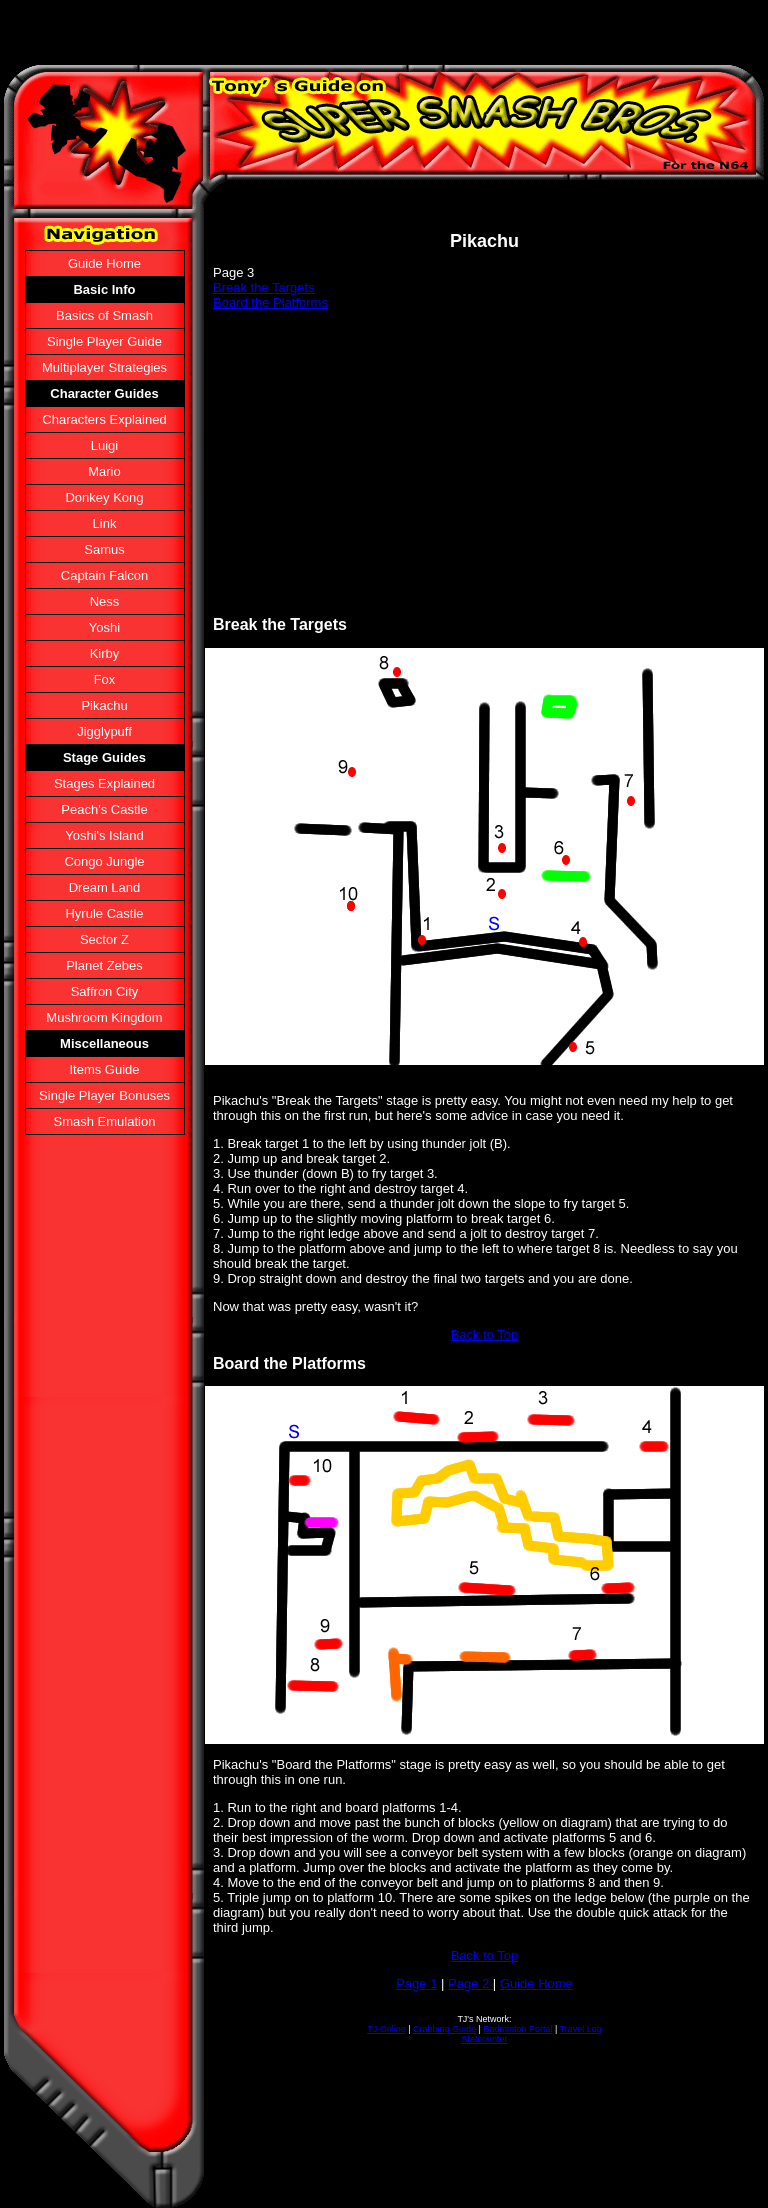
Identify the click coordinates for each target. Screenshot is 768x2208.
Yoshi (104, 627)
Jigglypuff (104, 731)
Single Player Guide (104, 341)
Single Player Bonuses (104, 1095)
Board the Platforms (270, 302)
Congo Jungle (104, 861)
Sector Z (104, 939)
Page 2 (470, 1983)
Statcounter (484, 2039)
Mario (104, 471)
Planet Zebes (104, 965)
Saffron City (105, 991)
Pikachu (104, 705)
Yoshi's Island (104, 835)
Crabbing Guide (444, 2029)
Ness (105, 601)
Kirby (105, 653)
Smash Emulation (105, 1121)
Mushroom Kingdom (104, 1017)
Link (105, 523)
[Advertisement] (484, 463)
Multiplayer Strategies (104, 367)
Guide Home (104, 263)
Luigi (104, 445)
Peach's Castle (104, 809)
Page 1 (416, 1983)
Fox (105, 679)
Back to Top (485, 1334)
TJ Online (386, 2029)
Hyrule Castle (104, 913)
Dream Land (105, 887)
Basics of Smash (104, 315)
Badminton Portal (517, 2029)
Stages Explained (104, 783)
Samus (104, 549)
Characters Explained (104, 419)
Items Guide (104, 1069)
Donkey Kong (104, 497)
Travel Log (581, 2029)
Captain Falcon (104, 575)
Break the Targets (264, 287)
